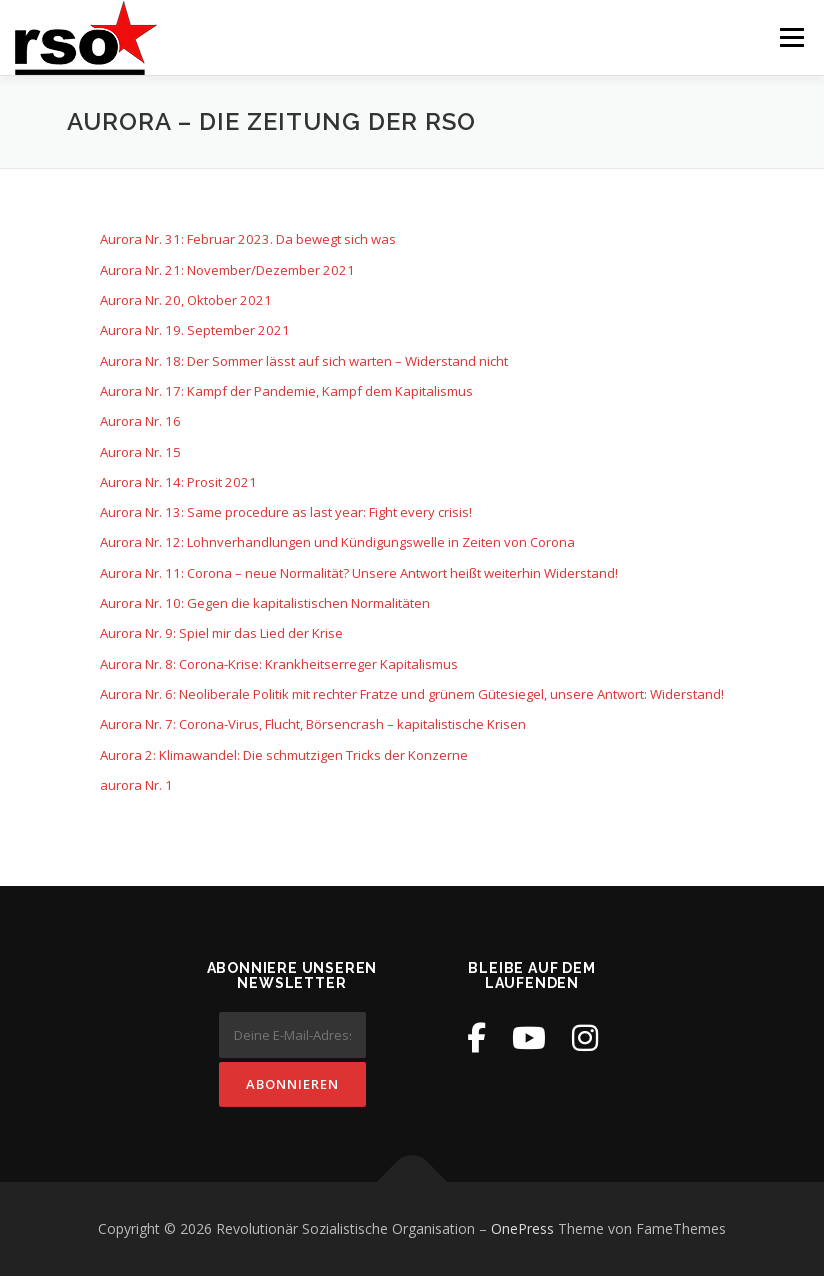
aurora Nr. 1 (136, 785)
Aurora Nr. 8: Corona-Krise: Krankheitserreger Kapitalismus (279, 664)
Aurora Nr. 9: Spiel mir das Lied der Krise (221, 633)
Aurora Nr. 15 (140, 452)
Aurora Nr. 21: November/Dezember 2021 (227, 270)
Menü (791, 37)
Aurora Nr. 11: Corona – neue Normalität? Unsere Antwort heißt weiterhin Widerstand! (359, 573)
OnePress (522, 1228)
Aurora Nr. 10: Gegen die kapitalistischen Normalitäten (265, 603)
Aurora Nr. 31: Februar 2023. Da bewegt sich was (248, 239)
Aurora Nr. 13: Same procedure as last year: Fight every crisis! (286, 512)
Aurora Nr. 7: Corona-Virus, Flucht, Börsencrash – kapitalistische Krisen (313, 724)
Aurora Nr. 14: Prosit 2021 (178, 482)
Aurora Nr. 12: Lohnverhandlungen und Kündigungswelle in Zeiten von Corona (337, 542)
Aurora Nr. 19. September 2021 (195, 330)
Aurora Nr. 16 (140, 421)
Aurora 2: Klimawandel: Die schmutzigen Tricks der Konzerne (284, 755)
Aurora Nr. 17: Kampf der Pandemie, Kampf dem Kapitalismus (286, 391)
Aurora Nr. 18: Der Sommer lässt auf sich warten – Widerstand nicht (304, 361)
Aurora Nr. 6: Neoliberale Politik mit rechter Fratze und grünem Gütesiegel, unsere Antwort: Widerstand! (412, 694)
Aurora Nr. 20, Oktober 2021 (186, 300)
